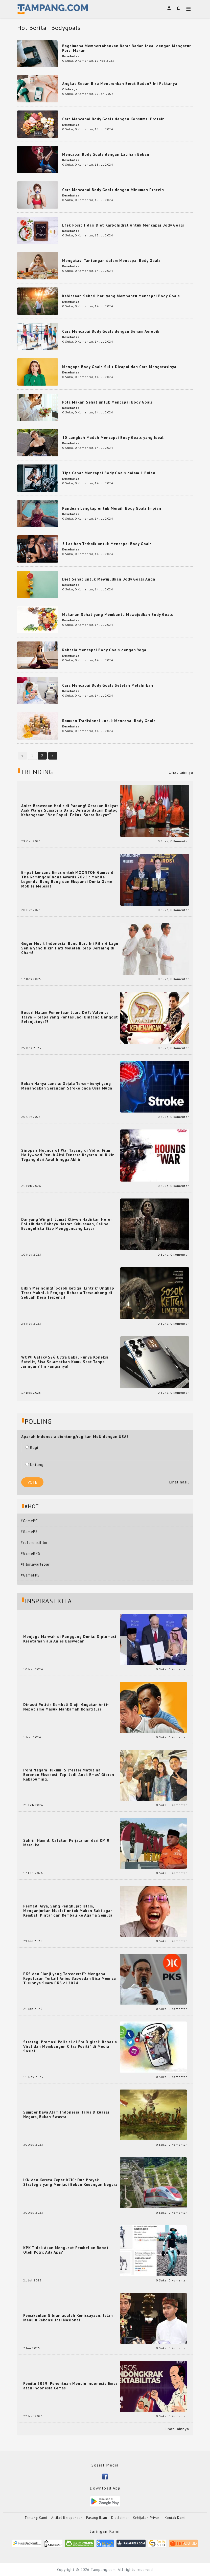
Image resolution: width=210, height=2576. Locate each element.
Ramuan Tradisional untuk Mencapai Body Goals (109, 720)
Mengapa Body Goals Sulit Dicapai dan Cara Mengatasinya (119, 366)
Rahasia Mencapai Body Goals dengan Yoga (104, 650)
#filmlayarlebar (35, 1564)
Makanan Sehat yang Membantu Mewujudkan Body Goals (117, 614)
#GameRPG (30, 1553)
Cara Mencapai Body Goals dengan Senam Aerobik (110, 331)
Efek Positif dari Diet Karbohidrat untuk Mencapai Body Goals (123, 225)
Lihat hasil (179, 1482)
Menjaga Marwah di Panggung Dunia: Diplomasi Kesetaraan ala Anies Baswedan (69, 1639)
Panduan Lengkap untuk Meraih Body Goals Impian (111, 508)
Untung (34, 1464)
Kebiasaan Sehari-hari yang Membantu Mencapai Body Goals (121, 296)
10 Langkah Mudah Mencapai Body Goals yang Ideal (113, 437)
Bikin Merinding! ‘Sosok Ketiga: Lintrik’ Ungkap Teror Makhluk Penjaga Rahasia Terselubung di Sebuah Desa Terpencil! (67, 1293)
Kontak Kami (175, 2518)
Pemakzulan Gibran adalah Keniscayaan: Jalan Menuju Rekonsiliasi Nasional (68, 2317)
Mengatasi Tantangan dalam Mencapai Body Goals (111, 260)
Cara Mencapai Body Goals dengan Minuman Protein (113, 189)
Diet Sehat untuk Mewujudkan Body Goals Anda (108, 579)
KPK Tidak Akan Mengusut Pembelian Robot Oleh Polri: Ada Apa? (66, 2250)
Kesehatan (71, 56)
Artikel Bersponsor (66, 2518)
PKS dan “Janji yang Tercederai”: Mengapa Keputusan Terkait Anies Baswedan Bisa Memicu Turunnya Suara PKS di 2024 (69, 1978)
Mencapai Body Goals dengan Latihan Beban (105, 154)
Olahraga (70, 89)
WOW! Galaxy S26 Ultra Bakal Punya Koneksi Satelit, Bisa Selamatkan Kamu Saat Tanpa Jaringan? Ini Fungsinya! (64, 1362)
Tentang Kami (36, 2518)
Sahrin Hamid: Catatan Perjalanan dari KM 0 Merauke (66, 1842)
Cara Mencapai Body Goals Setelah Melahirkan (107, 685)
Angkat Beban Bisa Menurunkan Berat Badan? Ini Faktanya (119, 83)
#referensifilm (34, 1542)
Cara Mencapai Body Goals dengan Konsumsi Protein (113, 119)
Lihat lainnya (181, 772)
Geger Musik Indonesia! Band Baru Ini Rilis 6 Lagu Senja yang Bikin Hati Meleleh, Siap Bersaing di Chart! (69, 948)
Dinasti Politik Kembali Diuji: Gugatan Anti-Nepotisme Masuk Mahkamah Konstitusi (66, 1707)
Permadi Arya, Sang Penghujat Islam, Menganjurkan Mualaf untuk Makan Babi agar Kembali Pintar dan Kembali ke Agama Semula (67, 1911)
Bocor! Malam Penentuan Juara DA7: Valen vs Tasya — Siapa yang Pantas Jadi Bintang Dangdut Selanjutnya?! (69, 1017)
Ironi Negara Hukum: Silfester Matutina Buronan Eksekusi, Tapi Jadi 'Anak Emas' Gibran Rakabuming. (68, 1775)
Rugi (32, 1447)
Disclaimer (120, 2518)
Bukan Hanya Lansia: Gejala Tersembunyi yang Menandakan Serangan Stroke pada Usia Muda (66, 1086)
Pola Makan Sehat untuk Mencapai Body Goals (107, 402)
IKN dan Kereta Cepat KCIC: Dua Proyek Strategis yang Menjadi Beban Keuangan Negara (70, 2182)
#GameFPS (30, 1575)
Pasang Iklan (96, 2518)
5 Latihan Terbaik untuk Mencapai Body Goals (107, 543)
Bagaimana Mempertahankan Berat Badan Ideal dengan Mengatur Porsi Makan (126, 48)
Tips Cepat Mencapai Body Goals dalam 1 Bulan (108, 473)
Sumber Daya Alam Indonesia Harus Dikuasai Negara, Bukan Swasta (66, 2114)
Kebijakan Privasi (147, 2518)
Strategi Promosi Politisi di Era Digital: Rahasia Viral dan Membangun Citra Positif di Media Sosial (70, 2046)
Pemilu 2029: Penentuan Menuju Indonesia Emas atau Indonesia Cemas (70, 2385)
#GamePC (29, 1520)
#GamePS (29, 1531)
